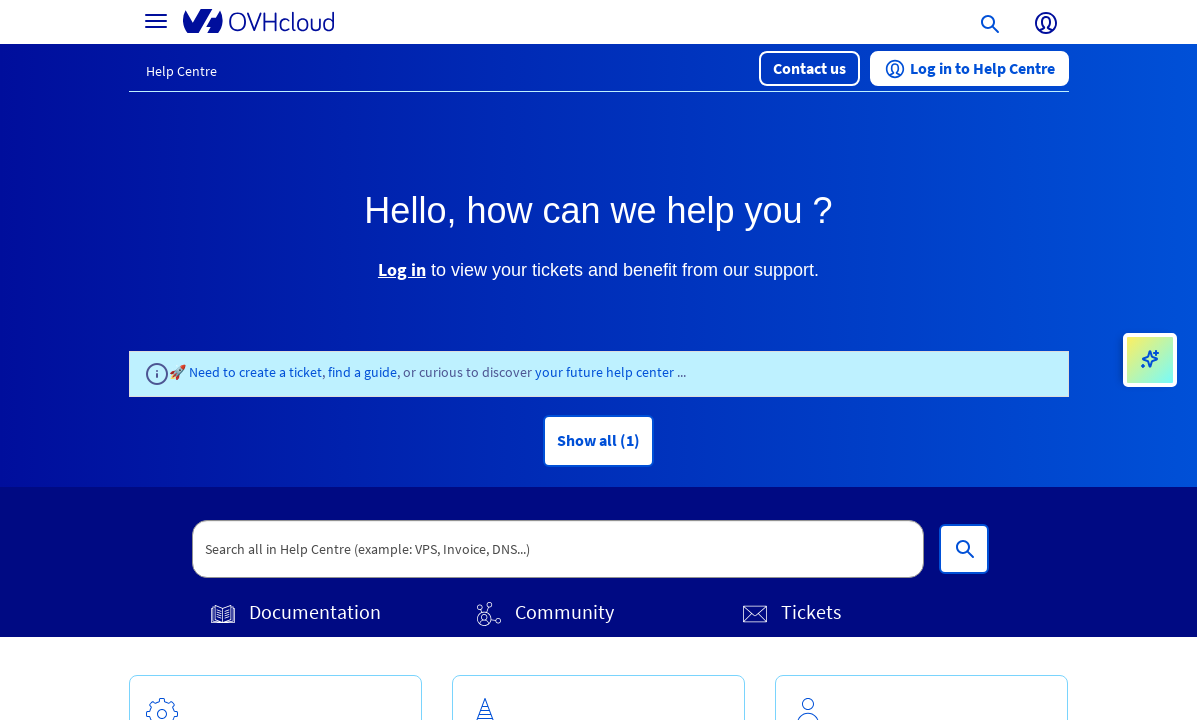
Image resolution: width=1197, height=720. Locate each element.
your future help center (606, 372)
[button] (809, 68)
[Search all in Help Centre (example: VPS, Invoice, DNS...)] (964, 549)
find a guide (362, 372)
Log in (402, 269)
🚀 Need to (204, 372)
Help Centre (181, 71)
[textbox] (558, 549)
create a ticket (280, 372)
